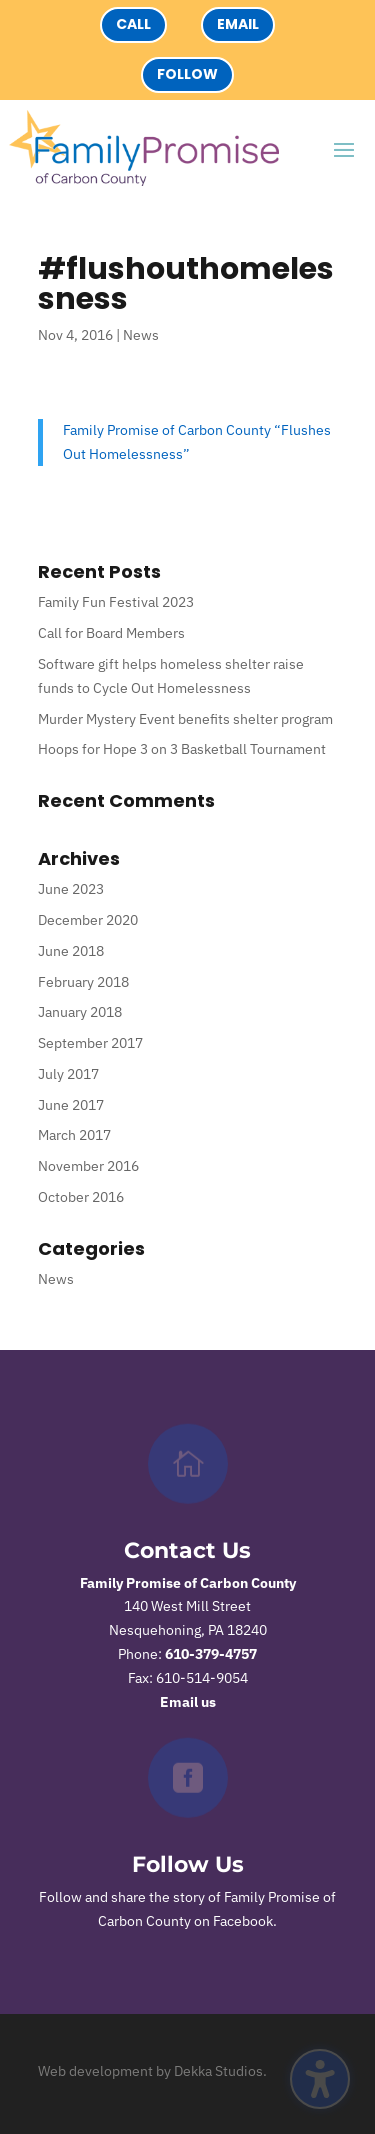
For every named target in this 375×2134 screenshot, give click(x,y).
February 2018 (83, 982)
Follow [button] (187, 74)
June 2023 (71, 889)
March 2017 (74, 1135)
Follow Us (188, 1864)
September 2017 (90, 1043)
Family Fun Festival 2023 (116, 602)
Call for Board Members (111, 633)
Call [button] (133, 24)
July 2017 (68, 1074)
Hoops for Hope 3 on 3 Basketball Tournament (182, 749)
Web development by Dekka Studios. (152, 2071)
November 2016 (88, 1166)
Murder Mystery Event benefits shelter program (185, 719)
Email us (188, 1702)
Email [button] (238, 24)
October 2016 (81, 1197)
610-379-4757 (211, 1654)
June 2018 (71, 951)
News (141, 335)
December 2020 (88, 920)
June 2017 (71, 1105)
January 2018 (80, 1012)
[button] (344, 149)
